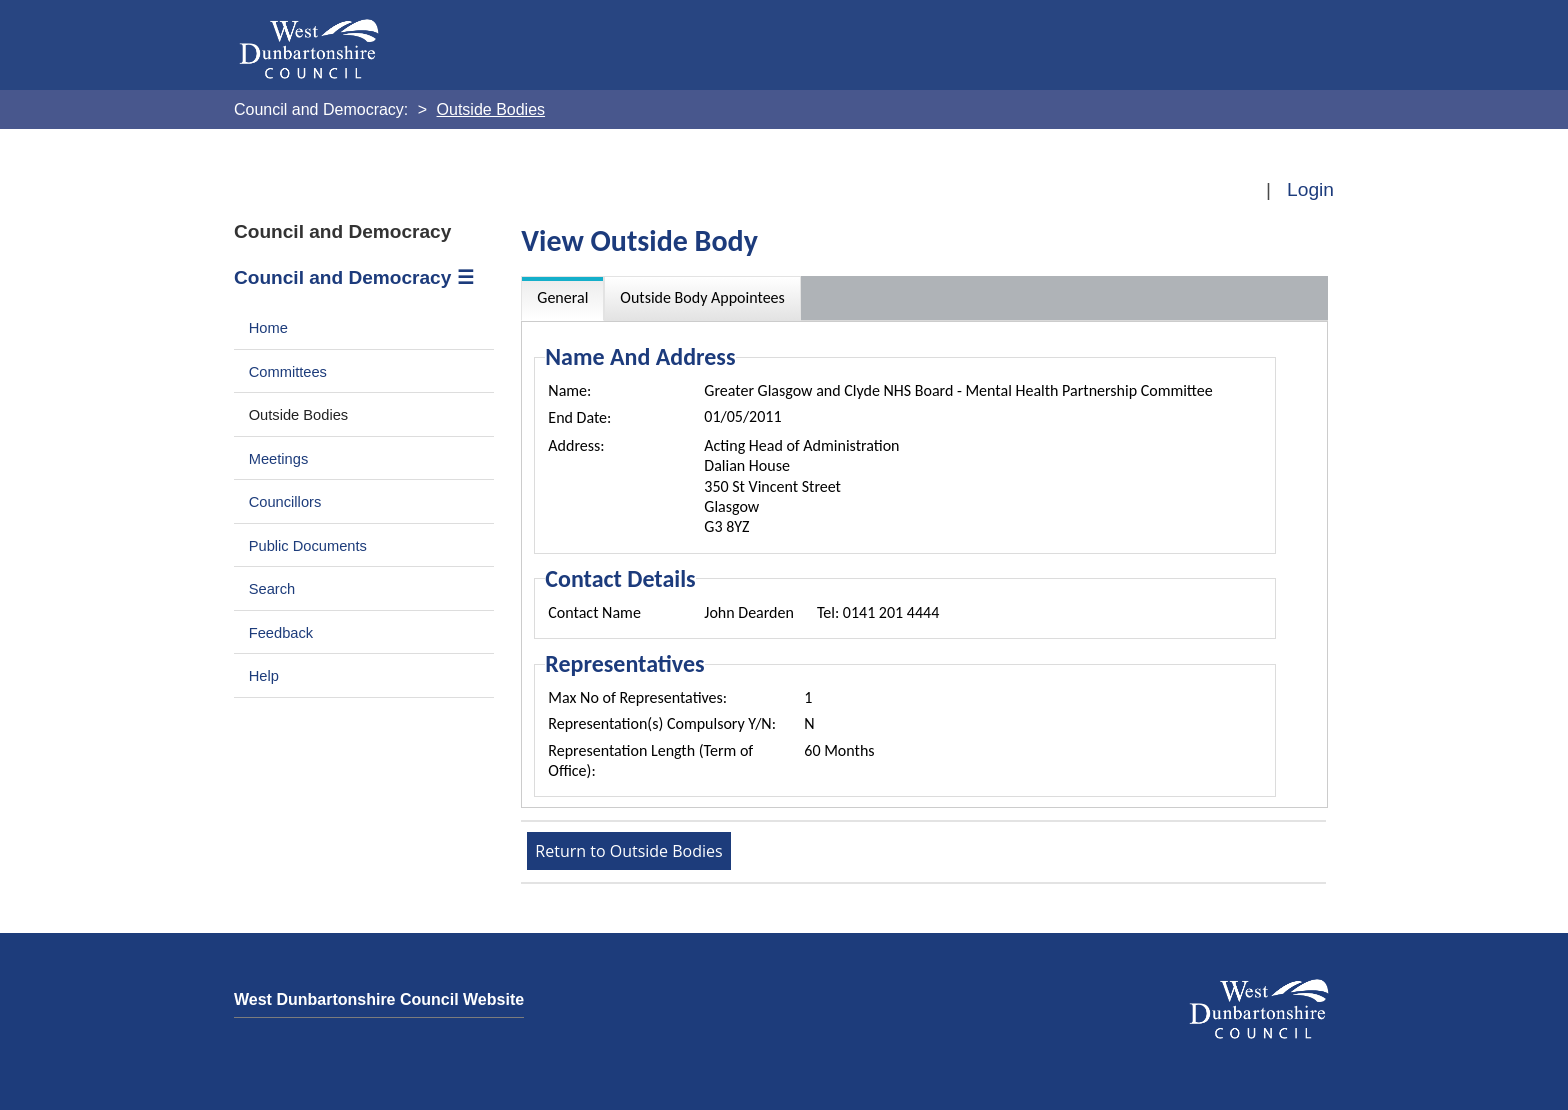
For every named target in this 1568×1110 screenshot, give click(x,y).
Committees (288, 372)
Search (272, 589)
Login (1310, 189)
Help (264, 676)
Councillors (285, 502)
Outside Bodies (299, 415)
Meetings (279, 459)
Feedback (281, 633)
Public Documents (308, 546)
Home (268, 328)
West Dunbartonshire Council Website (379, 999)
